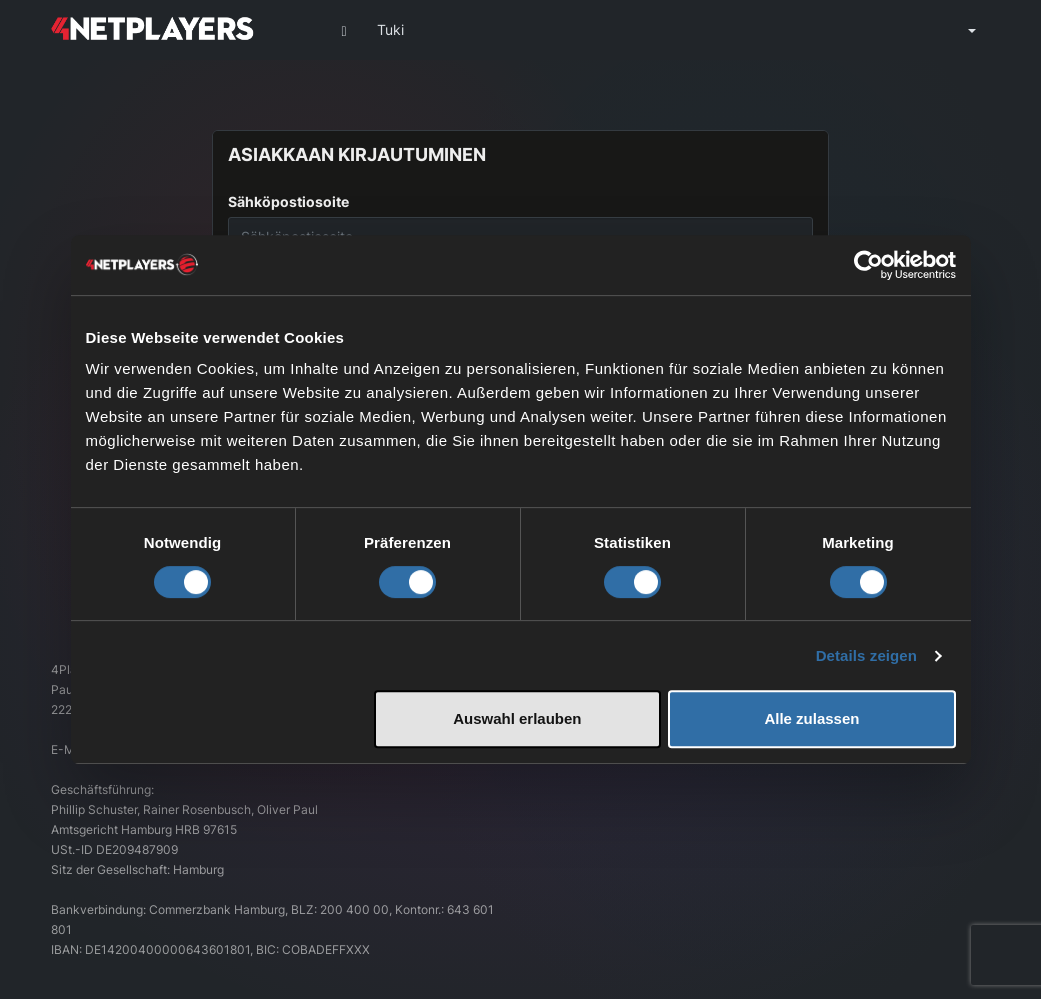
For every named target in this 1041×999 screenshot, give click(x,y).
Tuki (390, 29)
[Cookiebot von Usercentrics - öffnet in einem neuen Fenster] (868, 265)
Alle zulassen (811, 718)
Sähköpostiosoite (288, 201)
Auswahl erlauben (517, 718)
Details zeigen (866, 655)
